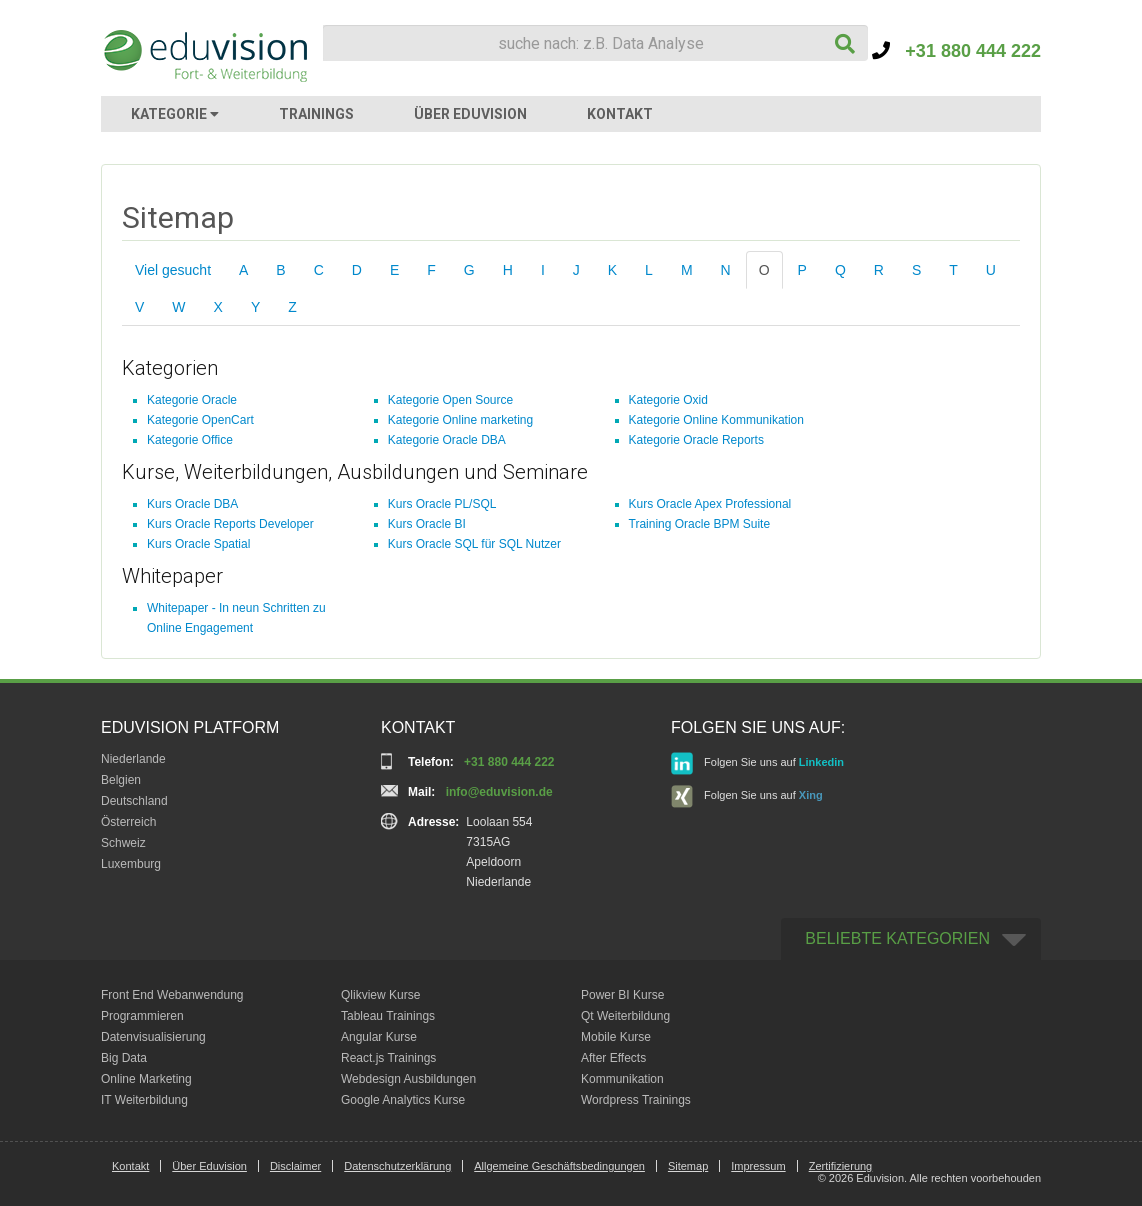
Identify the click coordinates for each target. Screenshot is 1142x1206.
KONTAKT (620, 114)
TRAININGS (316, 114)
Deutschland (134, 801)
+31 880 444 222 (956, 51)
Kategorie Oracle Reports (696, 440)
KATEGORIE (175, 114)
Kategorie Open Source (450, 400)
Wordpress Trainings (636, 1100)
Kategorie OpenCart (200, 420)
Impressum (758, 1166)
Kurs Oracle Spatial (198, 544)
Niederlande (133, 759)
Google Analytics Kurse (403, 1100)
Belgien (121, 780)
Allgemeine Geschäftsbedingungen (559, 1166)
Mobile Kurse (616, 1037)
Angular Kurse (379, 1037)
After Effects (613, 1058)
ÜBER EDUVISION (470, 114)
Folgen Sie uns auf (757, 763)
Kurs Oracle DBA (192, 504)
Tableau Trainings (388, 1016)
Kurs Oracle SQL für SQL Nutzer (474, 544)
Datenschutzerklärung (397, 1166)
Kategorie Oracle (192, 400)
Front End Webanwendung (172, 995)
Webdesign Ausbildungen (408, 1079)
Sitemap (688, 1166)
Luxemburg (131, 864)
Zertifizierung (841, 1166)
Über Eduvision (209, 1166)
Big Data (124, 1058)
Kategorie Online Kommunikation (716, 420)
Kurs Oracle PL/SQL (442, 504)
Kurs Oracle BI (427, 524)
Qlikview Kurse (380, 995)
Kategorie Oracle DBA (447, 440)
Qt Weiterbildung (625, 1016)
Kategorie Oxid (668, 400)
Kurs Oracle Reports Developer (230, 524)
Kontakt (130, 1166)
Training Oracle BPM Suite (700, 524)
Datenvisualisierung (153, 1037)
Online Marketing (146, 1079)
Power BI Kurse (622, 995)
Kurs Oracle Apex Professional (710, 504)
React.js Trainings (388, 1058)
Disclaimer (295, 1166)
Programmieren (142, 1016)
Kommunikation (622, 1079)
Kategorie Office (190, 440)
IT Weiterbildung (144, 1100)
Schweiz (123, 843)
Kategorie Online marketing (460, 420)
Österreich (128, 822)
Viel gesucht (173, 270)
